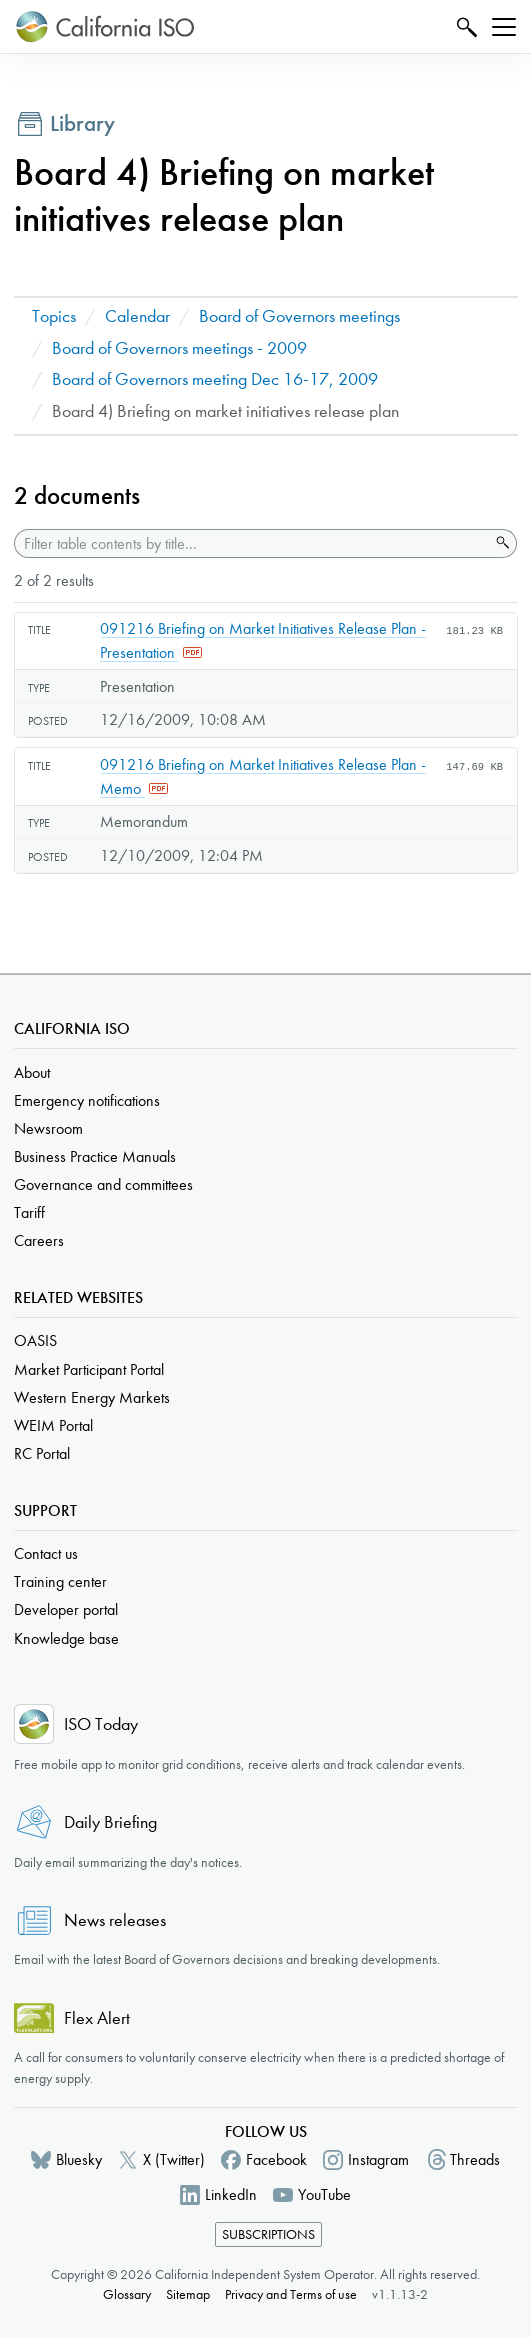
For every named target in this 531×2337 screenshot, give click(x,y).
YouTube (324, 2194)
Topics (54, 316)
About (32, 1072)
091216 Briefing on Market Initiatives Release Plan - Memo (263, 776)
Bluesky (79, 2159)
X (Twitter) (174, 2159)
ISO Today (101, 1724)
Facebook (276, 2159)
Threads (475, 2159)
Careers (39, 1240)
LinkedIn (231, 2194)
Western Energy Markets (92, 1397)
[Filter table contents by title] (252, 543)
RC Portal (42, 1453)
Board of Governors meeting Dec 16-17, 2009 (215, 379)
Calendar (137, 316)
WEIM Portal (53, 1425)
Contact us (46, 1553)
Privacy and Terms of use (291, 2294)
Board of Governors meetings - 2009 (179, 348)
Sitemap (188, 2294)
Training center (60, 1581)
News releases (115, 1920)
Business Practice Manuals (95, 1156)
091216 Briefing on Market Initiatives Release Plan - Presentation (263, 640)
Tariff (29, 1212)
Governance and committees (103, 1184)
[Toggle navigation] (504, 27)
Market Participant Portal (89, 1369)
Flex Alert (97, 2018)
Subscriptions (268, 2234)
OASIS (35, 1340)
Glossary (127, 2294)
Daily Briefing (110, 1822)
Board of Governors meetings (299, 316)
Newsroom (48, 1128)
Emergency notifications (87, 1100)
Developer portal (66, 1609)
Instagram (378, 2159)
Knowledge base (66, 1638)
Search (464, 26)
